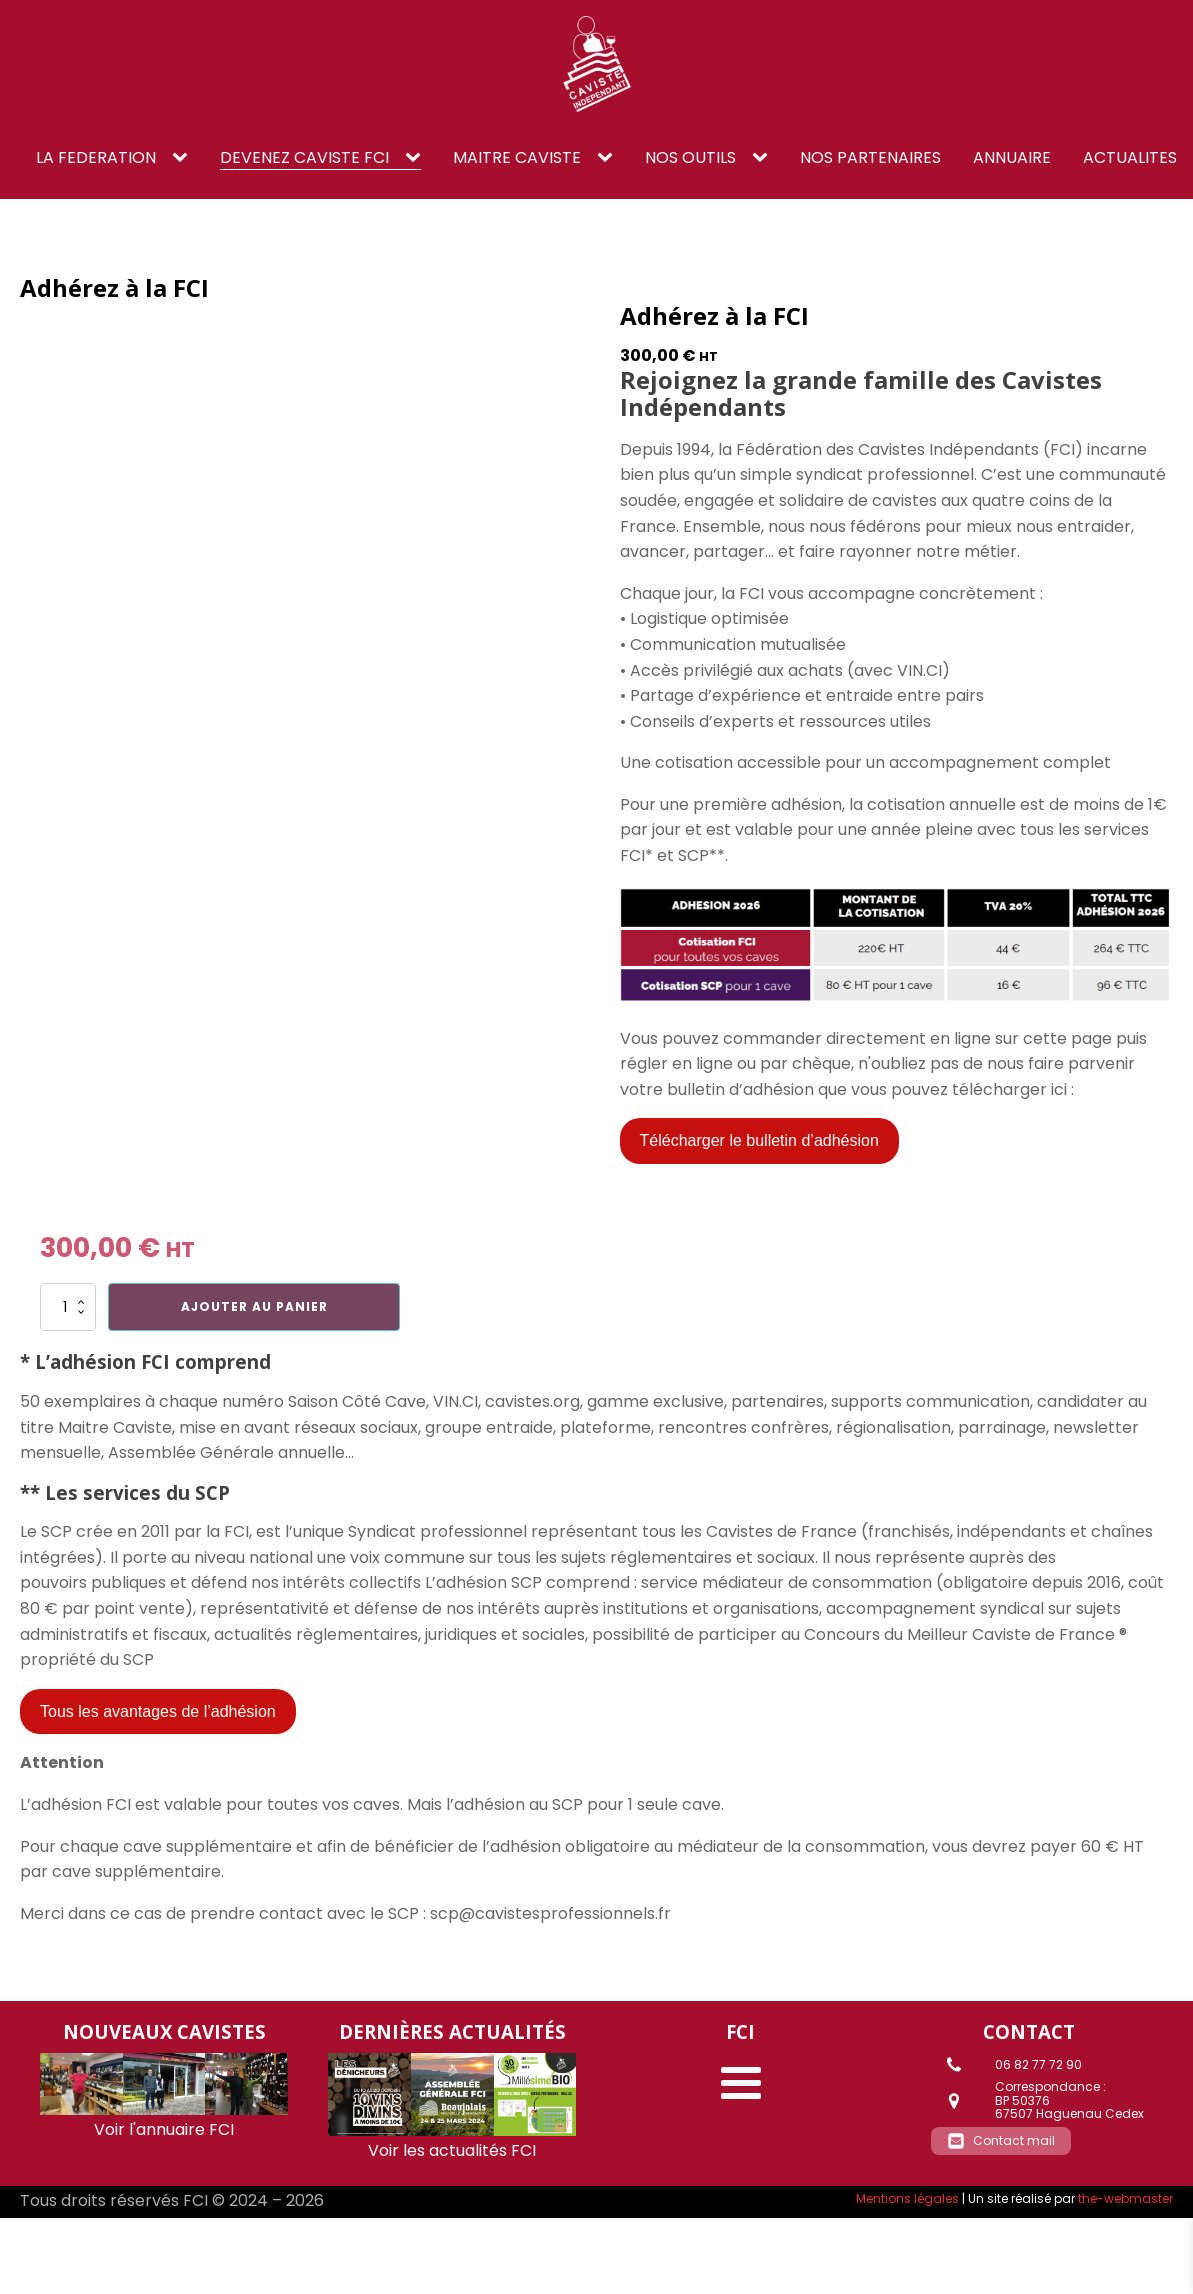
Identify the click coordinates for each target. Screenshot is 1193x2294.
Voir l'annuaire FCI (164, 2129)
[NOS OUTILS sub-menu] (764, 158)
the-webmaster (1125, 2198)
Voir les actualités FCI (452, 2150)
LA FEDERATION (96, 157)
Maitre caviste (517, 157)
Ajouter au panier (254, 1306)
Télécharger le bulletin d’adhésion (759, 1140)
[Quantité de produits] (68, 1307)
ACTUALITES (1130, 157)
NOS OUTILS (690, 157)
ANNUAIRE (1012, 157)
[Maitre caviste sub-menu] (609, 158)
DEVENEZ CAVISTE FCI (304, 157)
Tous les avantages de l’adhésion (158, 1711)
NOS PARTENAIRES (870, 157)
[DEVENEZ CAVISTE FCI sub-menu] (417, 158)
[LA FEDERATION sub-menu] (184, 158)
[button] (1001, 2141)
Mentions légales (907, 2198)
